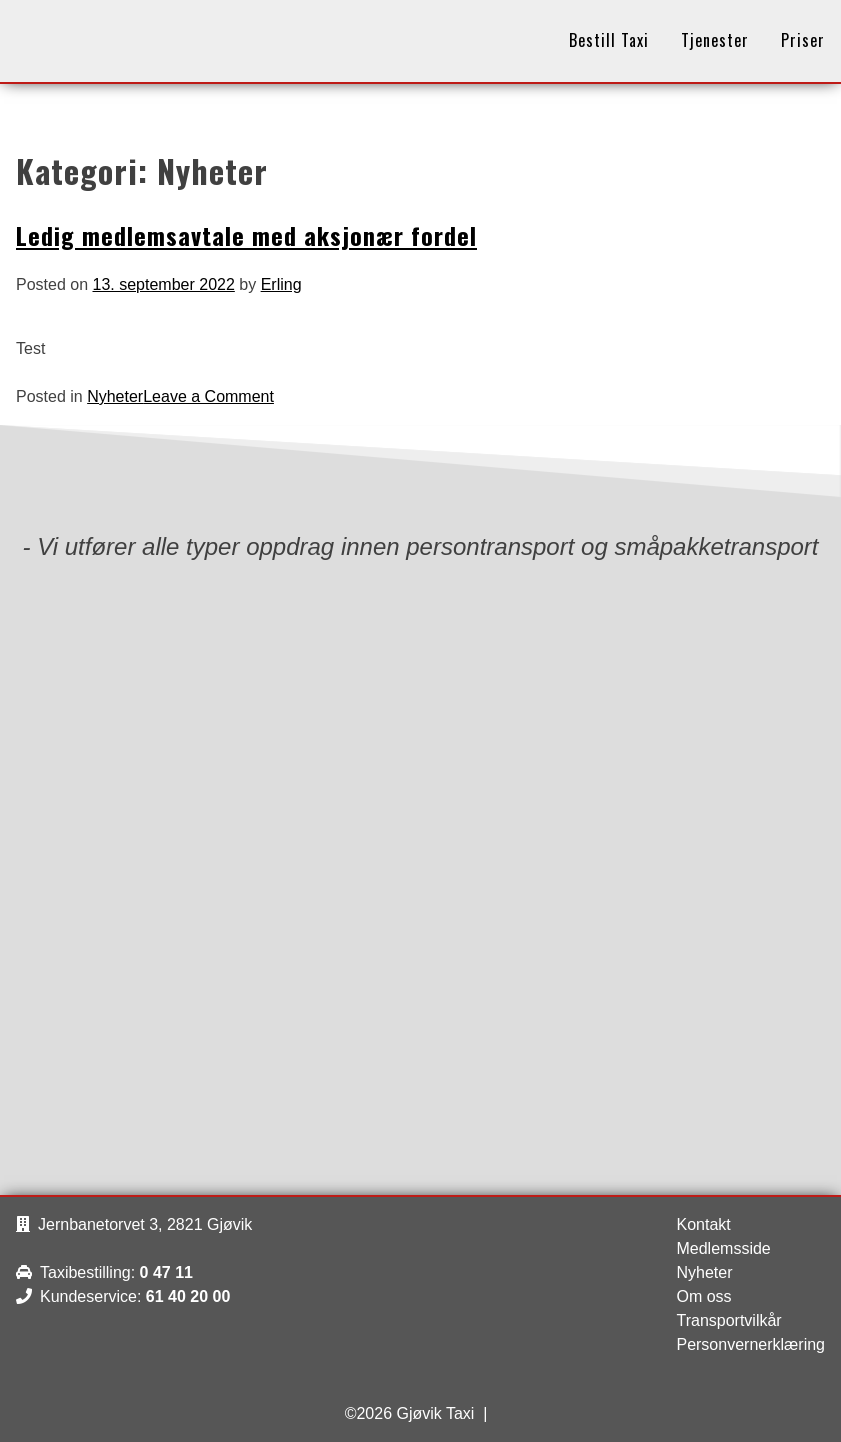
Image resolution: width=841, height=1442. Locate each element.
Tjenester (715, 40)
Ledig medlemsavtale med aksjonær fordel (246, 235)
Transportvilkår (728, 1320)
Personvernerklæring (750, 1344)
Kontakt (703, 1224)
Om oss (703, 1296)
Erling (281, 284)
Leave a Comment (208, 396)
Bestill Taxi (609, 40)
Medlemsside (723, 1248)
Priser (803, 40)
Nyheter (115, 396)
